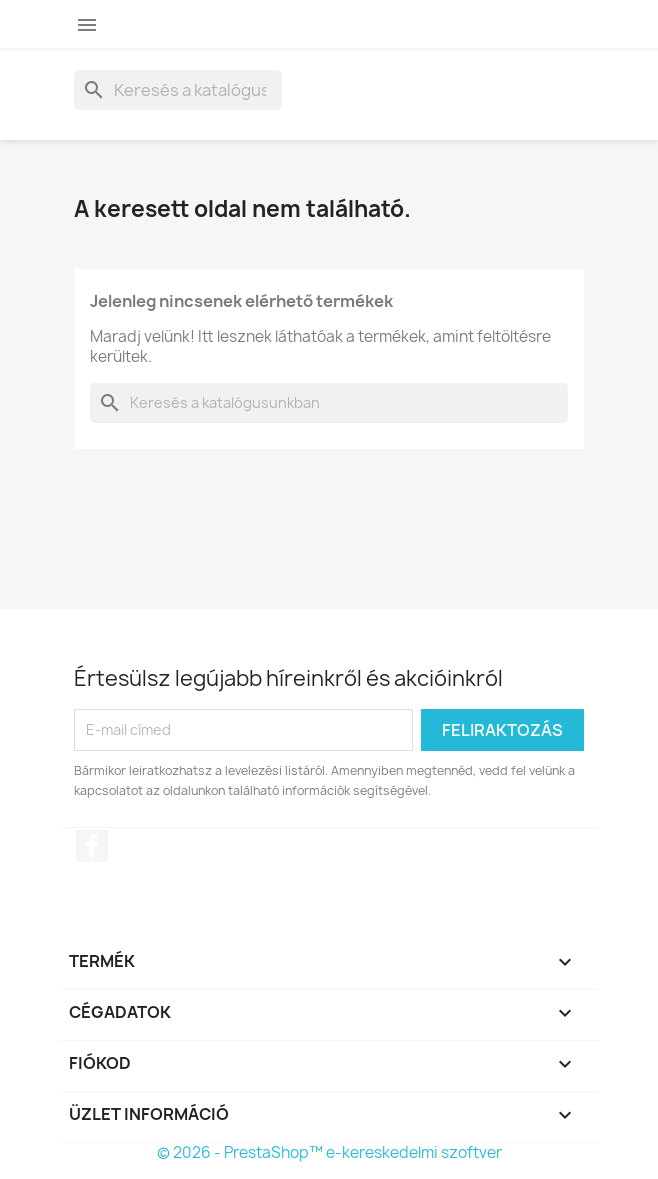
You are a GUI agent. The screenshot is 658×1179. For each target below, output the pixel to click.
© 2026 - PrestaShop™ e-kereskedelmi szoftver (329, 1152)
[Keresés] (178, 90)
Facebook (92, 846)
